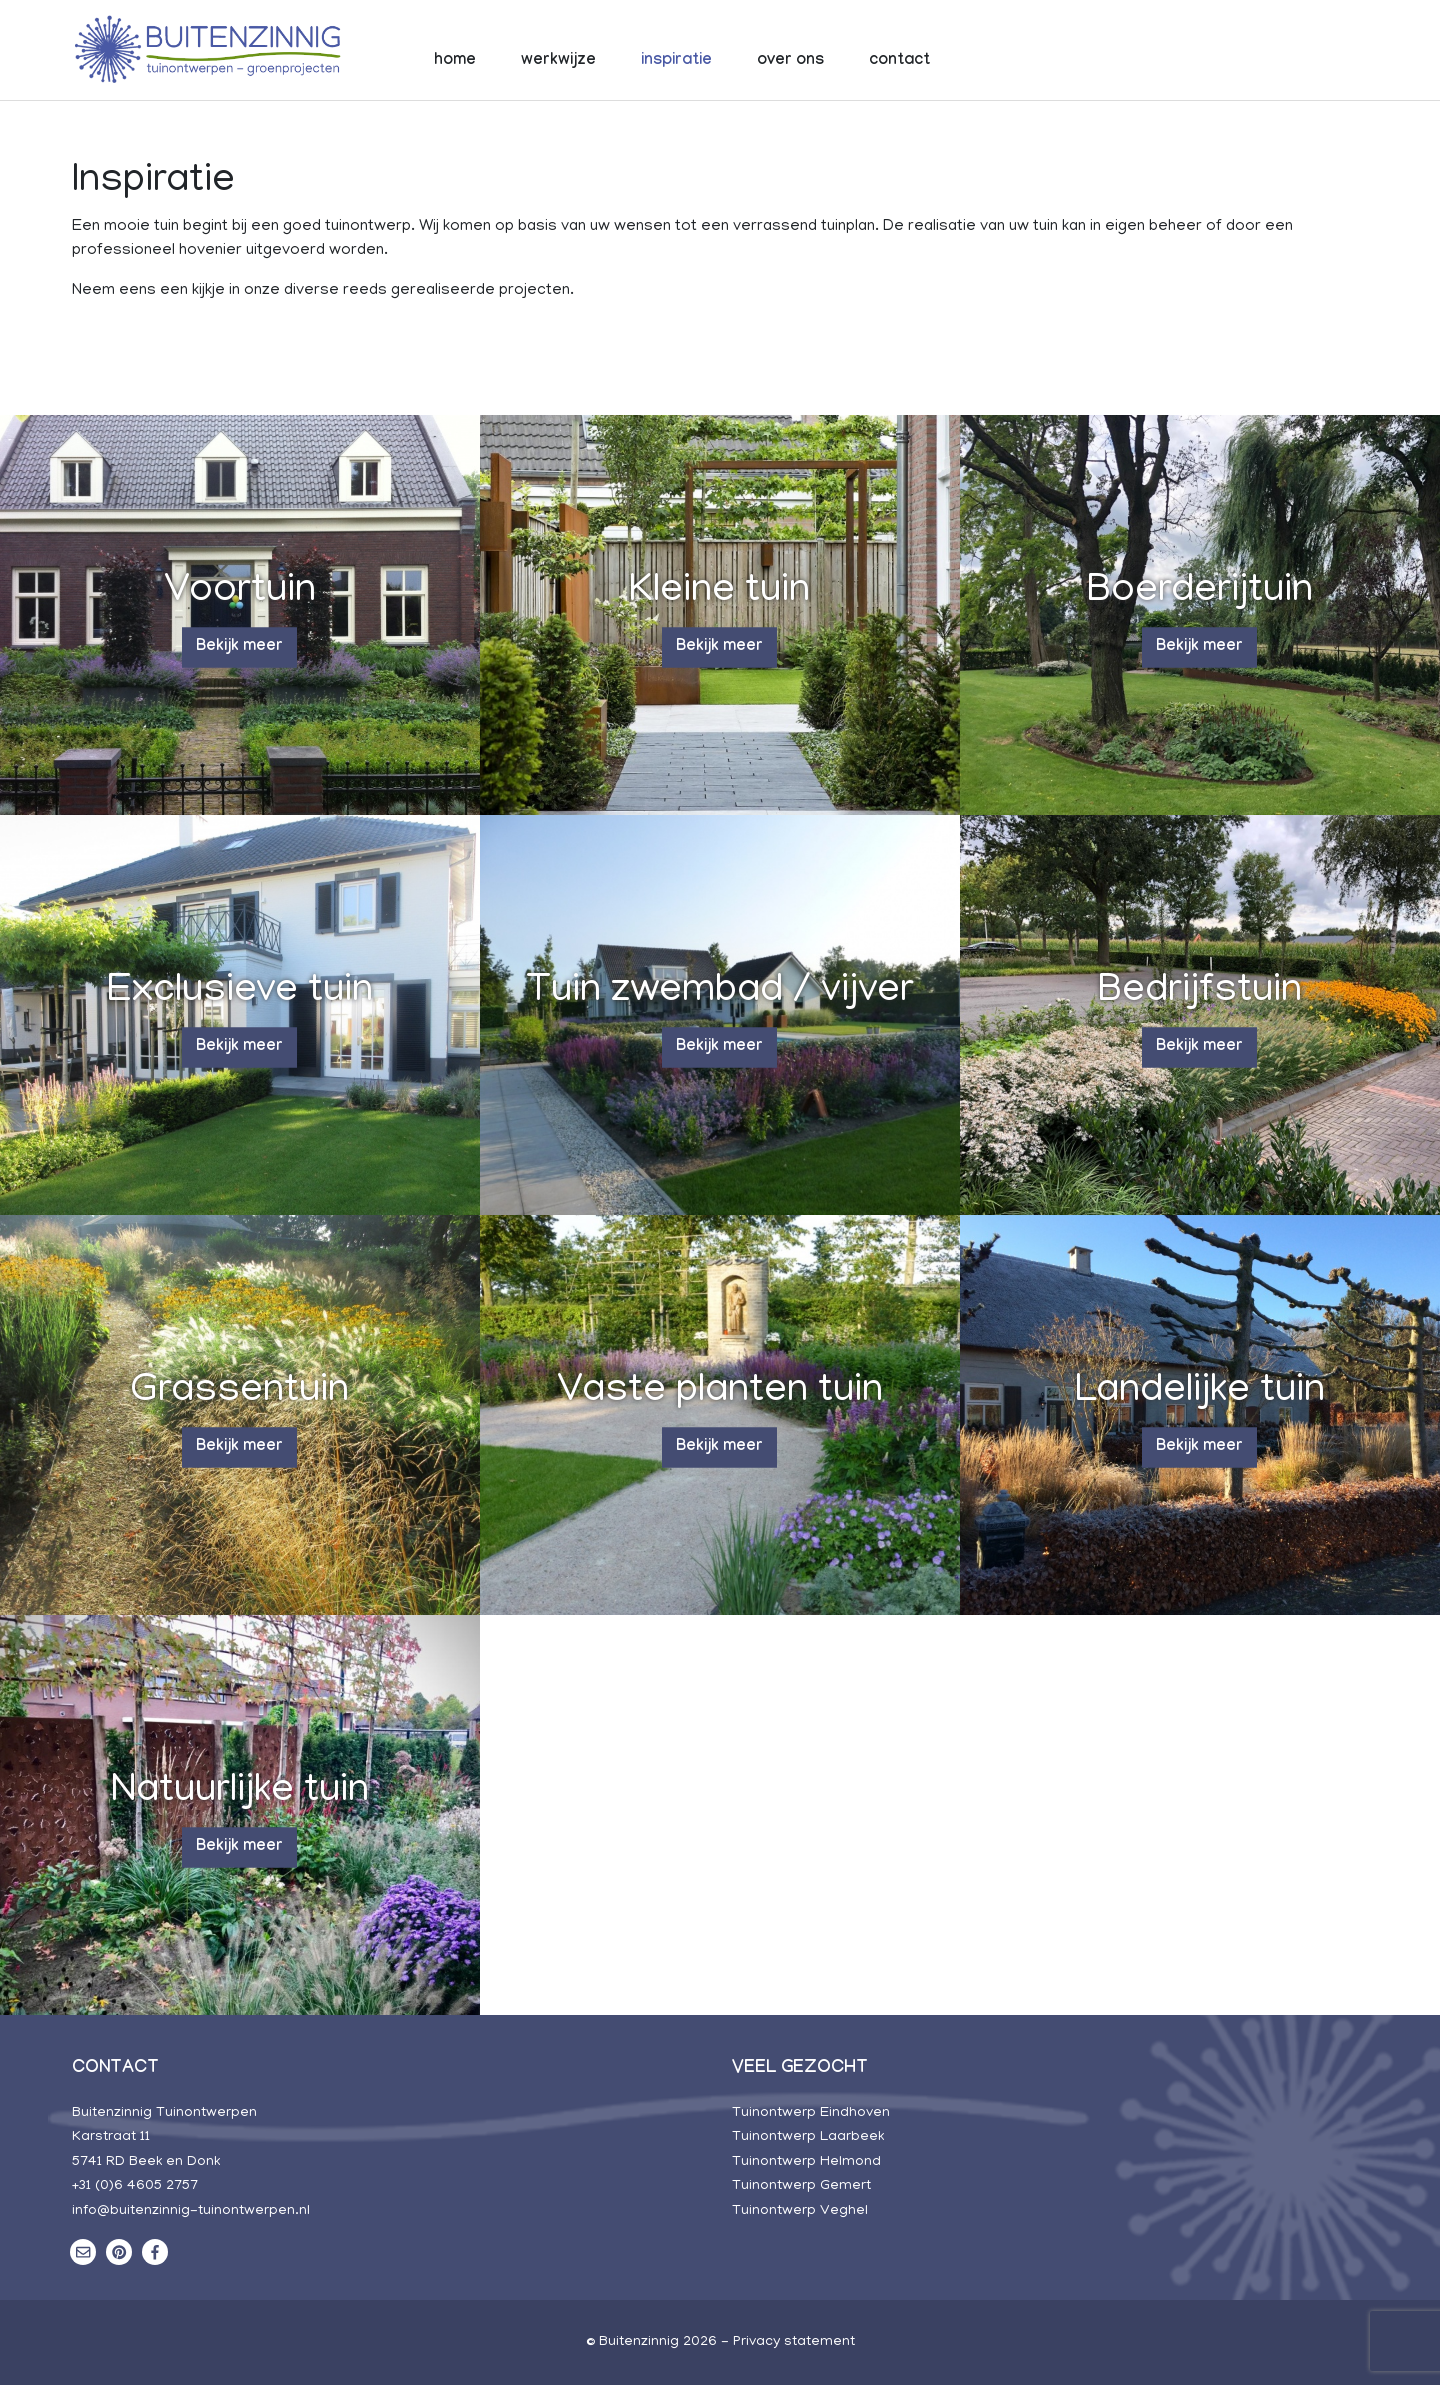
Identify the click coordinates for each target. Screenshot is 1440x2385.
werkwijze (558, 61)
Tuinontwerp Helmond (806, 2162)
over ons (790, 61)
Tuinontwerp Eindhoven (811, 2113)
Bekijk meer (239, 647)
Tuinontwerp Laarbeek (808, 2137)
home (455, 61)
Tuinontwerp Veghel (800, 2211)
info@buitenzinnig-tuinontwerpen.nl (191, 2211)
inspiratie (676, 61)
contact (899, 61)
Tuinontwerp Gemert (801, 2186)
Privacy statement (794, 2342)
